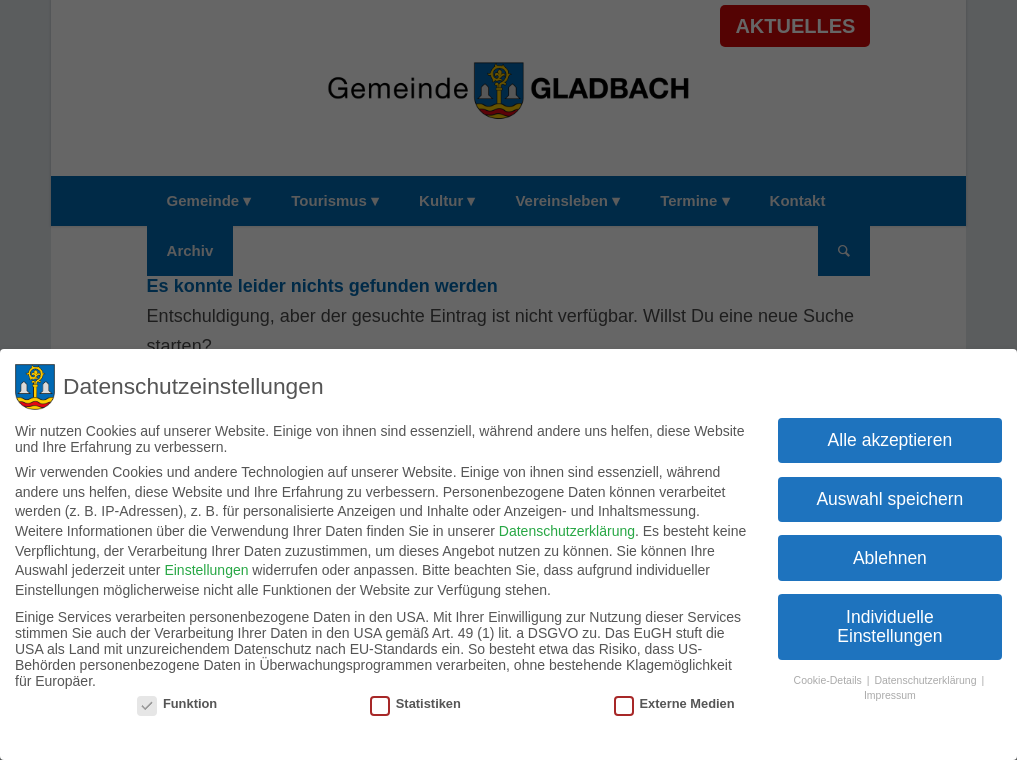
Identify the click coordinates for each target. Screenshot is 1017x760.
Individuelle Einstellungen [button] (889, 623)
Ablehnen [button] (890, 554)
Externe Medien (674, 700)
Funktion (177, 700)
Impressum (890, 691)
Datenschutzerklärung (567, 528)
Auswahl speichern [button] (889, 495)
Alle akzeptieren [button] (890, 436)
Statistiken (415, 700)
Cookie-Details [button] (829, 677)
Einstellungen (206, 567)
